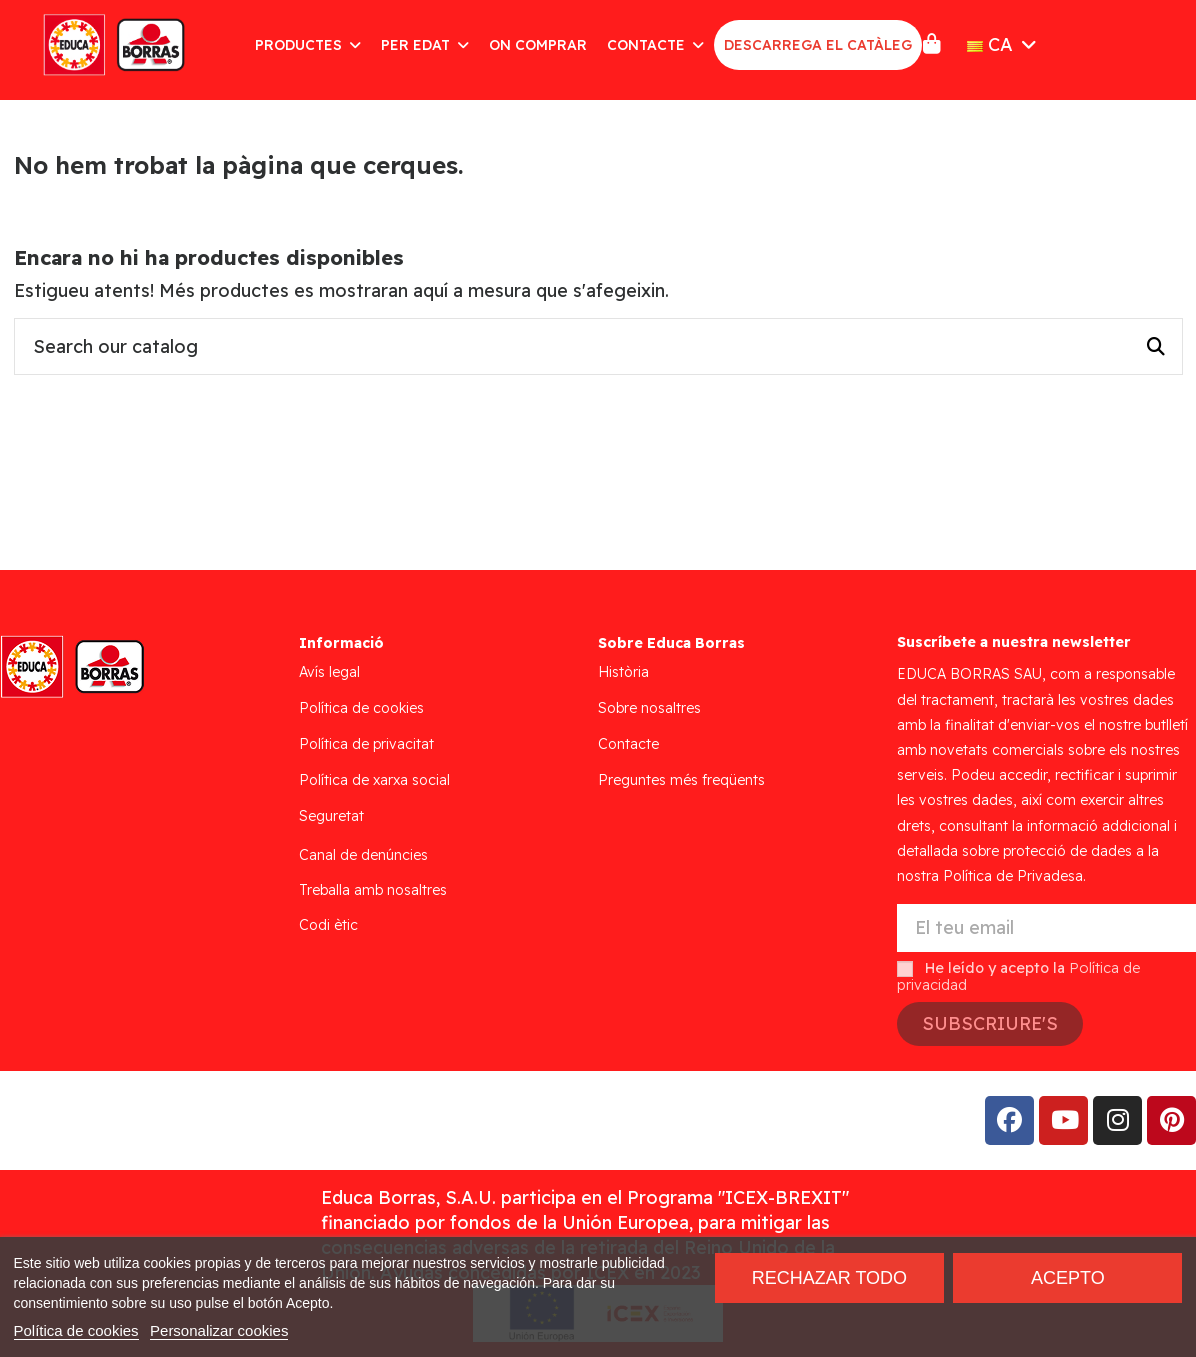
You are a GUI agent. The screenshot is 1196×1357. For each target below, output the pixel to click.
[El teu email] (1046, 928)
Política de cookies (361, 708)
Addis (174, 1120)
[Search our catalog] (1156, 347)
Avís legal (329, 672)
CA (1004, 44)
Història (623, 672)
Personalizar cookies (219, 1330)
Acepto (1068, 1278)
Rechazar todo (829, 1278)
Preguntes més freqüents (681, 780)
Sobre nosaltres (649, 708)
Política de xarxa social (374, 780)
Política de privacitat (366, 744)
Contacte (628, 744)
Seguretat (331, 816)
